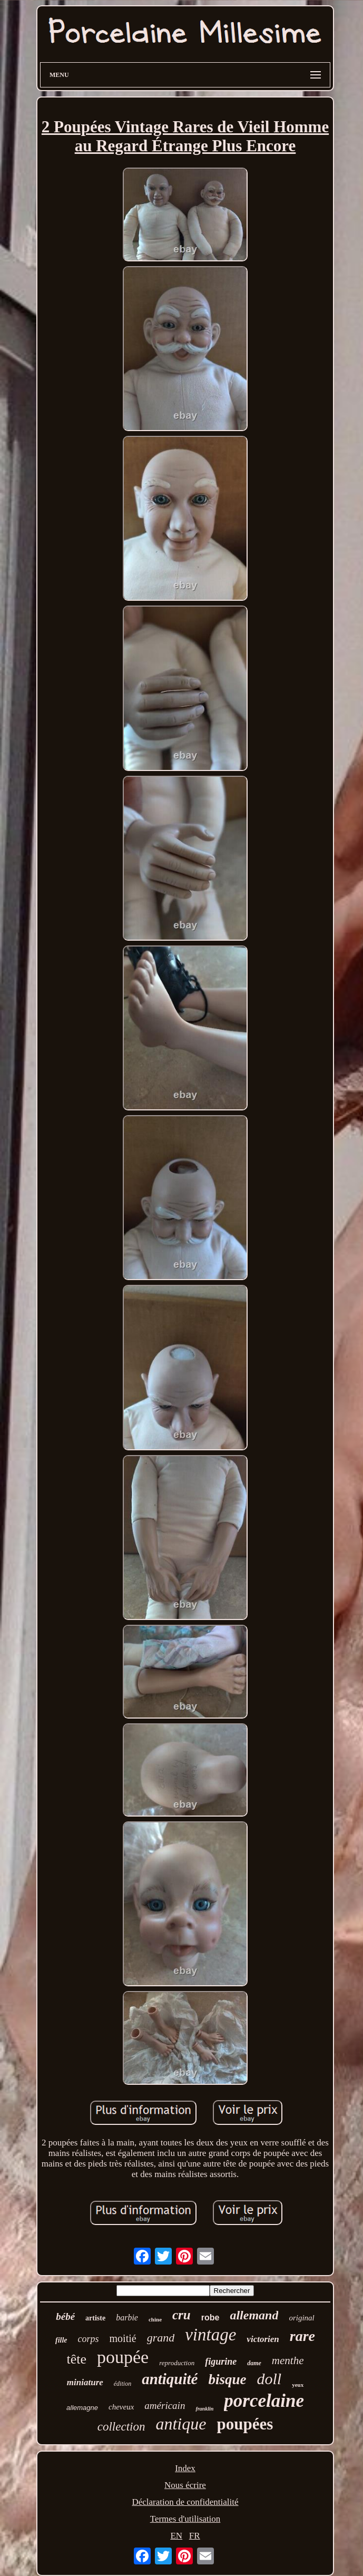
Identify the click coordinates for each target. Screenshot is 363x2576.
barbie (127, 2317)
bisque (227, 2379)
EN (176, 2536)
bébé (65, 2316)
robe (210, 2317)
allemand (254, 2315)
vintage (210, 2334)
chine (155, 2319)
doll (269, 2378)
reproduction (176, 2363)
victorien (263, 2339)
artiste (95, 2318)
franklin (204, 2409)
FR (194, 2536)
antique (180, 2423)
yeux (297, 2385)
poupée (123, 2357)
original (301, 2318)
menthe (288, 2360)
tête (77, 2359)
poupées (245, 2424)
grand (161, 2337)
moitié (123, 2338)
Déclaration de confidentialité (185, 2502)
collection (121, 2426)
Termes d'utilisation (185, 2519)
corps (88, 2339)
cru (181, 2315)
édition (122, 2383)
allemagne (82, 2408)
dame (254, 2363)
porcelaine (264, 2400)
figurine (221, 2361)
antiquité (170, 2378)
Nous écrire (185, 2485)
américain (164, 2405)
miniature (85, 2382)
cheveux (121, 2407)
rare (302, 2336)
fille (61, 2340)
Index (185, 2468)
